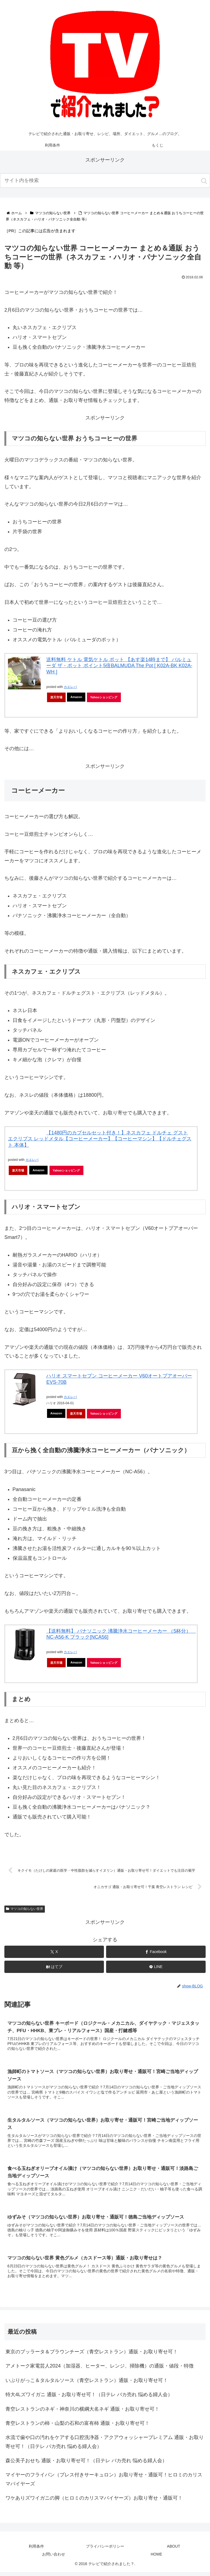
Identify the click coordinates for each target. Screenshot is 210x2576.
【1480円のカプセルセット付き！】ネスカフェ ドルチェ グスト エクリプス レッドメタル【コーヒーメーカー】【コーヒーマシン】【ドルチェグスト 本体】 (99, 1139)
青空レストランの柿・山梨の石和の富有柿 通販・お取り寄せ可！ (77, 2427)
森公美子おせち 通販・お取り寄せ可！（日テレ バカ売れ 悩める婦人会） (86, 2465)
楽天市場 (56, 697)
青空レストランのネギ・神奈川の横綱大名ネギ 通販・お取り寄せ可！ (82, 2413)
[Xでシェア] (54, 1953)
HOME (156, 2558)
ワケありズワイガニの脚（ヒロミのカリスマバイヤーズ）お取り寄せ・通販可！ (94, 2502)
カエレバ (70, 687)
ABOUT (173, 2550)
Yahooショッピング (104, 697)
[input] (105, 180)
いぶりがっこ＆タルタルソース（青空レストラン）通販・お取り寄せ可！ (86, 2384)
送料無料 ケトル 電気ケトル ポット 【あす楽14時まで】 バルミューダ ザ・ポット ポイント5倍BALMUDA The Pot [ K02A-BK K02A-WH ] (119, 666)
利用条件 (36, 2550)
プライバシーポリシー (105, 2550)
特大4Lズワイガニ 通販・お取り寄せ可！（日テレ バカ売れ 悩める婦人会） (89, 2399)
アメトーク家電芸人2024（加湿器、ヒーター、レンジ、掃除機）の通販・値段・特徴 (99, 2370)
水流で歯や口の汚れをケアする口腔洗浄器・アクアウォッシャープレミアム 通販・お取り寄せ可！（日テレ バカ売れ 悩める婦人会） (104, 2446)
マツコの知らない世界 (24, 1910)
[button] (204, 181)
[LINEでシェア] (156, 1968)
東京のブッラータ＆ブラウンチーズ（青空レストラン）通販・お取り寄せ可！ (91, 2356)
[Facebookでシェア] (156, 1953)
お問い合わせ (53, 2558)
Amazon (76, 697)
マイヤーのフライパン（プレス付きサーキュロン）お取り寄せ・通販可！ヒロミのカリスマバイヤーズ (103, 2483)
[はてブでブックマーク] (54, 1968)
